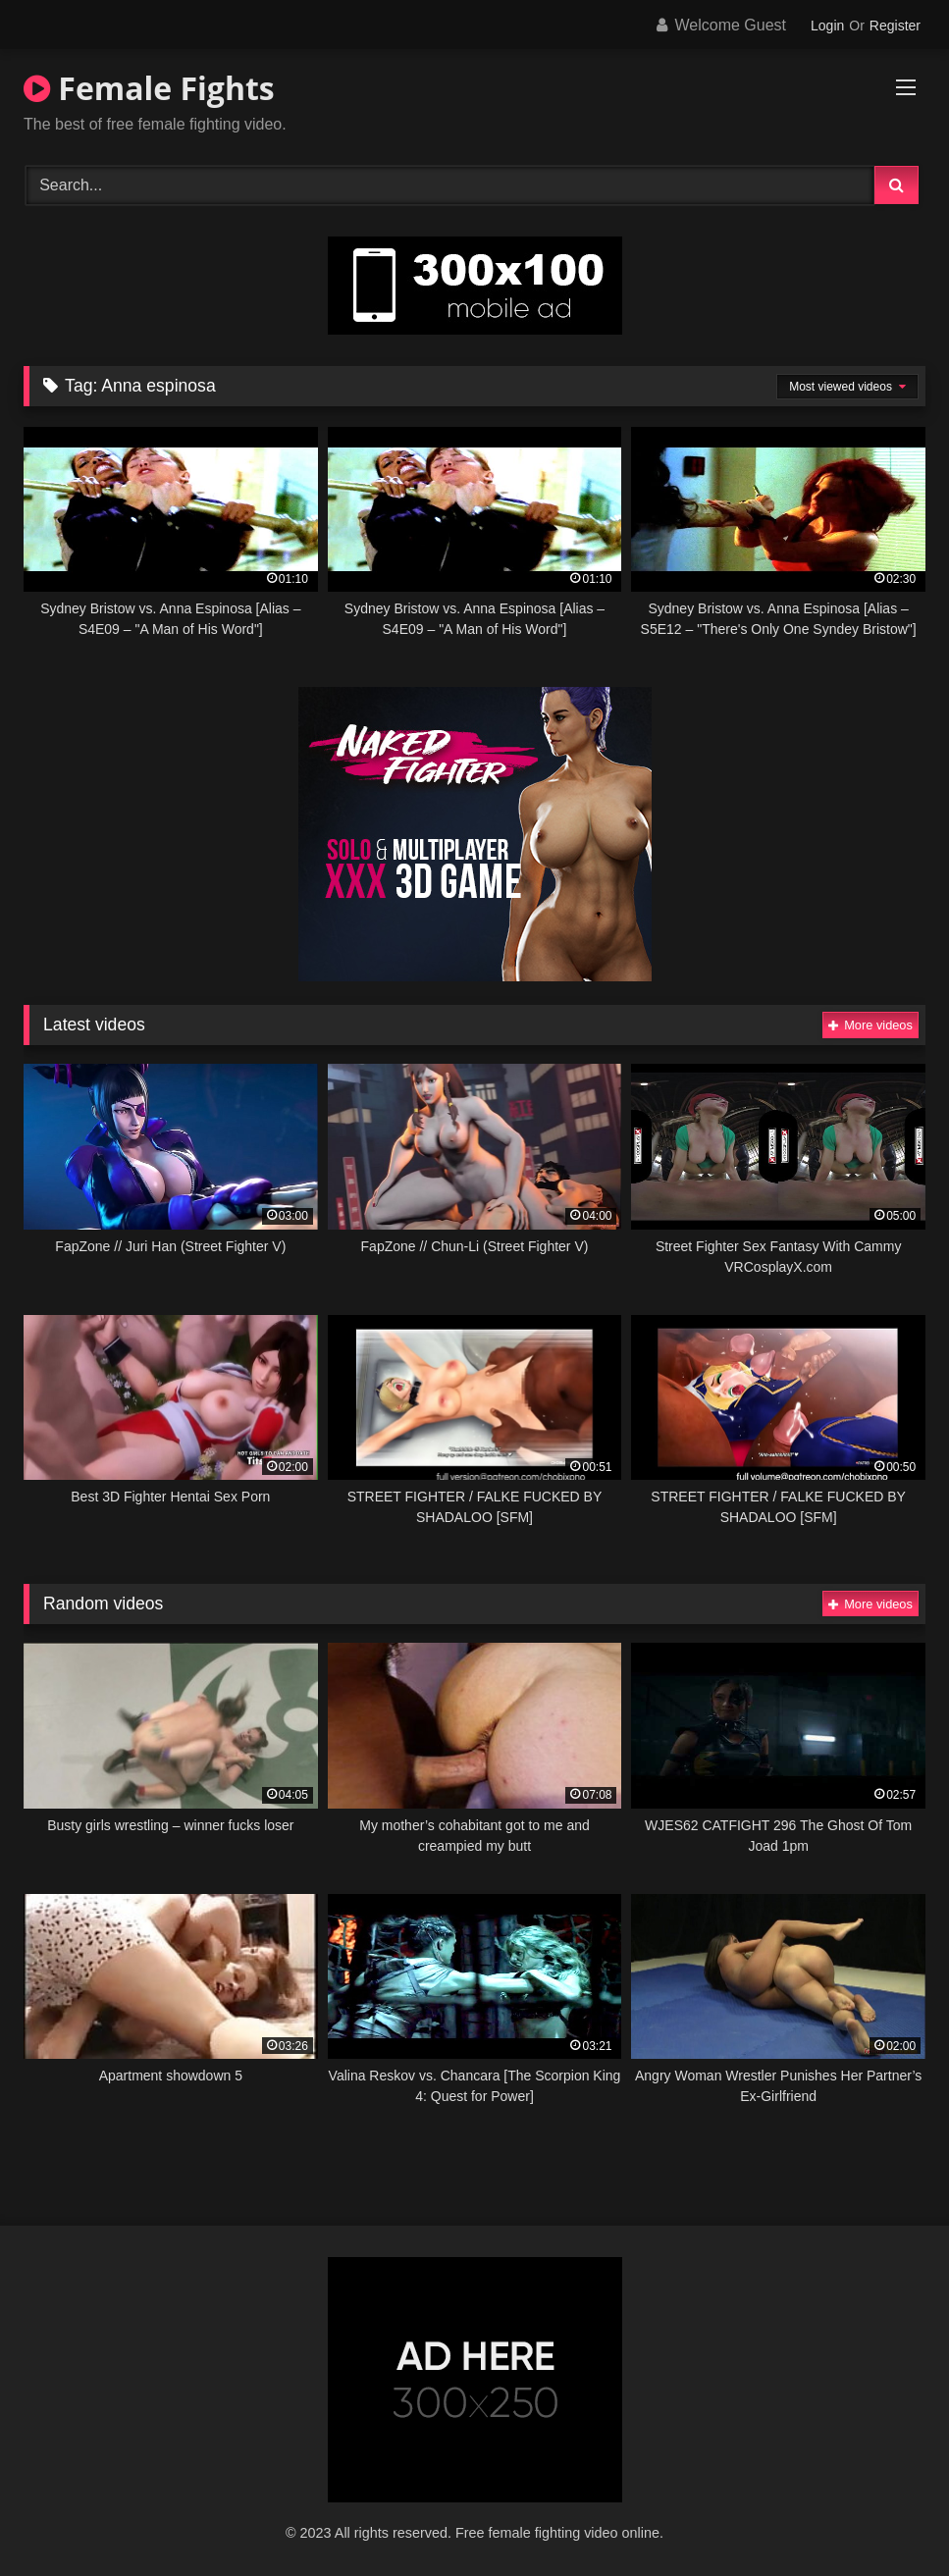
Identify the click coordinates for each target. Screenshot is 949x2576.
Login (827, 25)
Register (895, 25)
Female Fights (149, 88)
